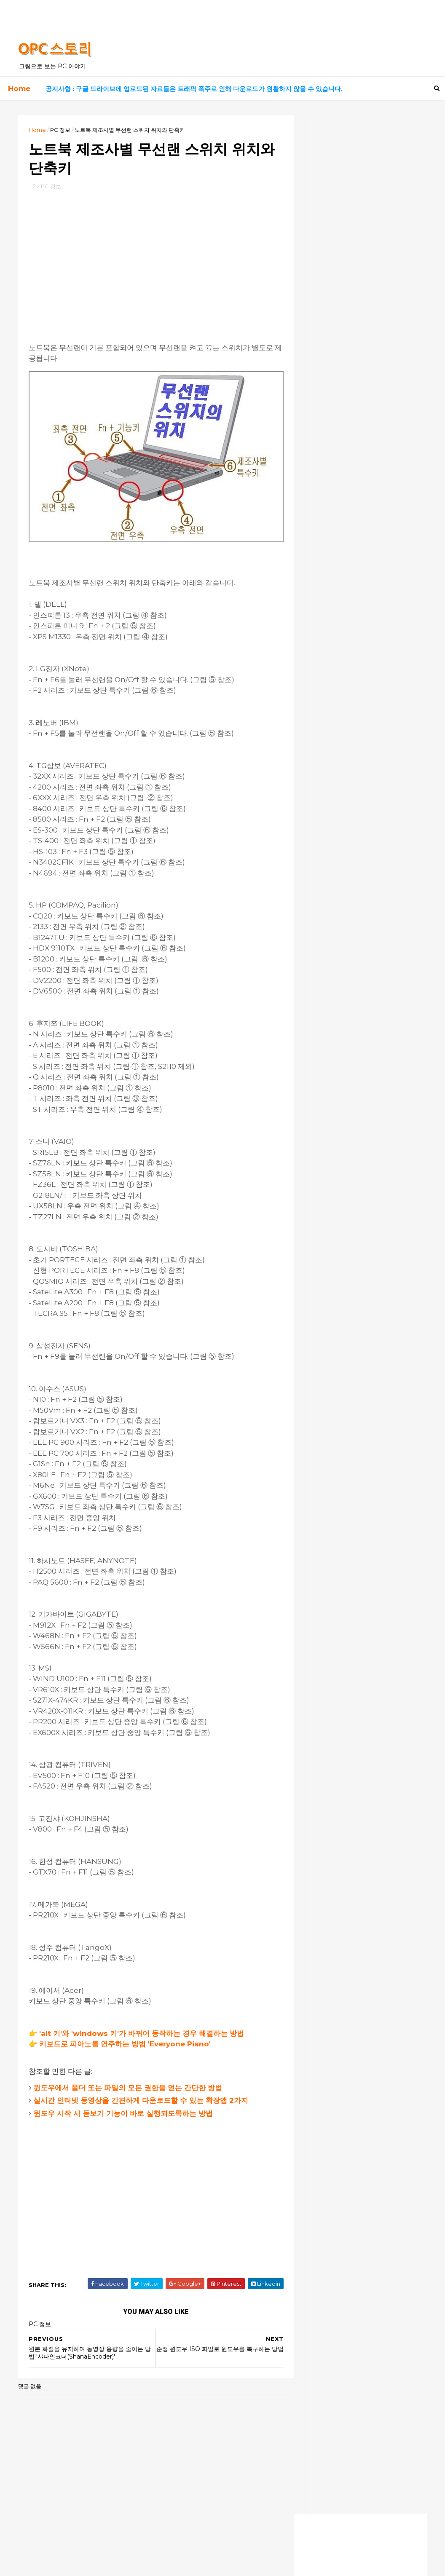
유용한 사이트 (322, 357)
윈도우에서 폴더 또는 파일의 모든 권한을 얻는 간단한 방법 (129, 2079)
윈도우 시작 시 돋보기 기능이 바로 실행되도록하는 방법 (125, 2104)
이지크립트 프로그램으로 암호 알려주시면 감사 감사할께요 (357, 783)
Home (19, 88)
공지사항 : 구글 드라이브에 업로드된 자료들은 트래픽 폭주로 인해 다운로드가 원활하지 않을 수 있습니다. (193, 88)
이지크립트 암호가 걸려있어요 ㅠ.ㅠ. (347, 850)
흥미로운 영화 (322, 399)
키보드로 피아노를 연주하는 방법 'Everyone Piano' (127, 2035)
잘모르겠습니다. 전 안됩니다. (337, 866)
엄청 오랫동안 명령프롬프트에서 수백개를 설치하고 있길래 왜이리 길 (357, 814)
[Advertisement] (150, 261)
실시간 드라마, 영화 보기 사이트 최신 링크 (354, 273)
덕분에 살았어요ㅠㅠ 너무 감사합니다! (348, 748)
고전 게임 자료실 (326, 371)
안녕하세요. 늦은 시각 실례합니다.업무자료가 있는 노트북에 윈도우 (355, 830)
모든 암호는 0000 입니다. (333, 842)
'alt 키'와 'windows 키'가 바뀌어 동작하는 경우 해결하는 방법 (143, 2024)
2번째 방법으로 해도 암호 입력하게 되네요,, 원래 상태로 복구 (356, 799)
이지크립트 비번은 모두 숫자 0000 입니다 (355, 764)
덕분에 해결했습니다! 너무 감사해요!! (347, 732)
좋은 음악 (317, 385)
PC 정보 (62, 129)
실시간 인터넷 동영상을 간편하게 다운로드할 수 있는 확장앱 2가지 (142, 2091)
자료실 (314, 343)
